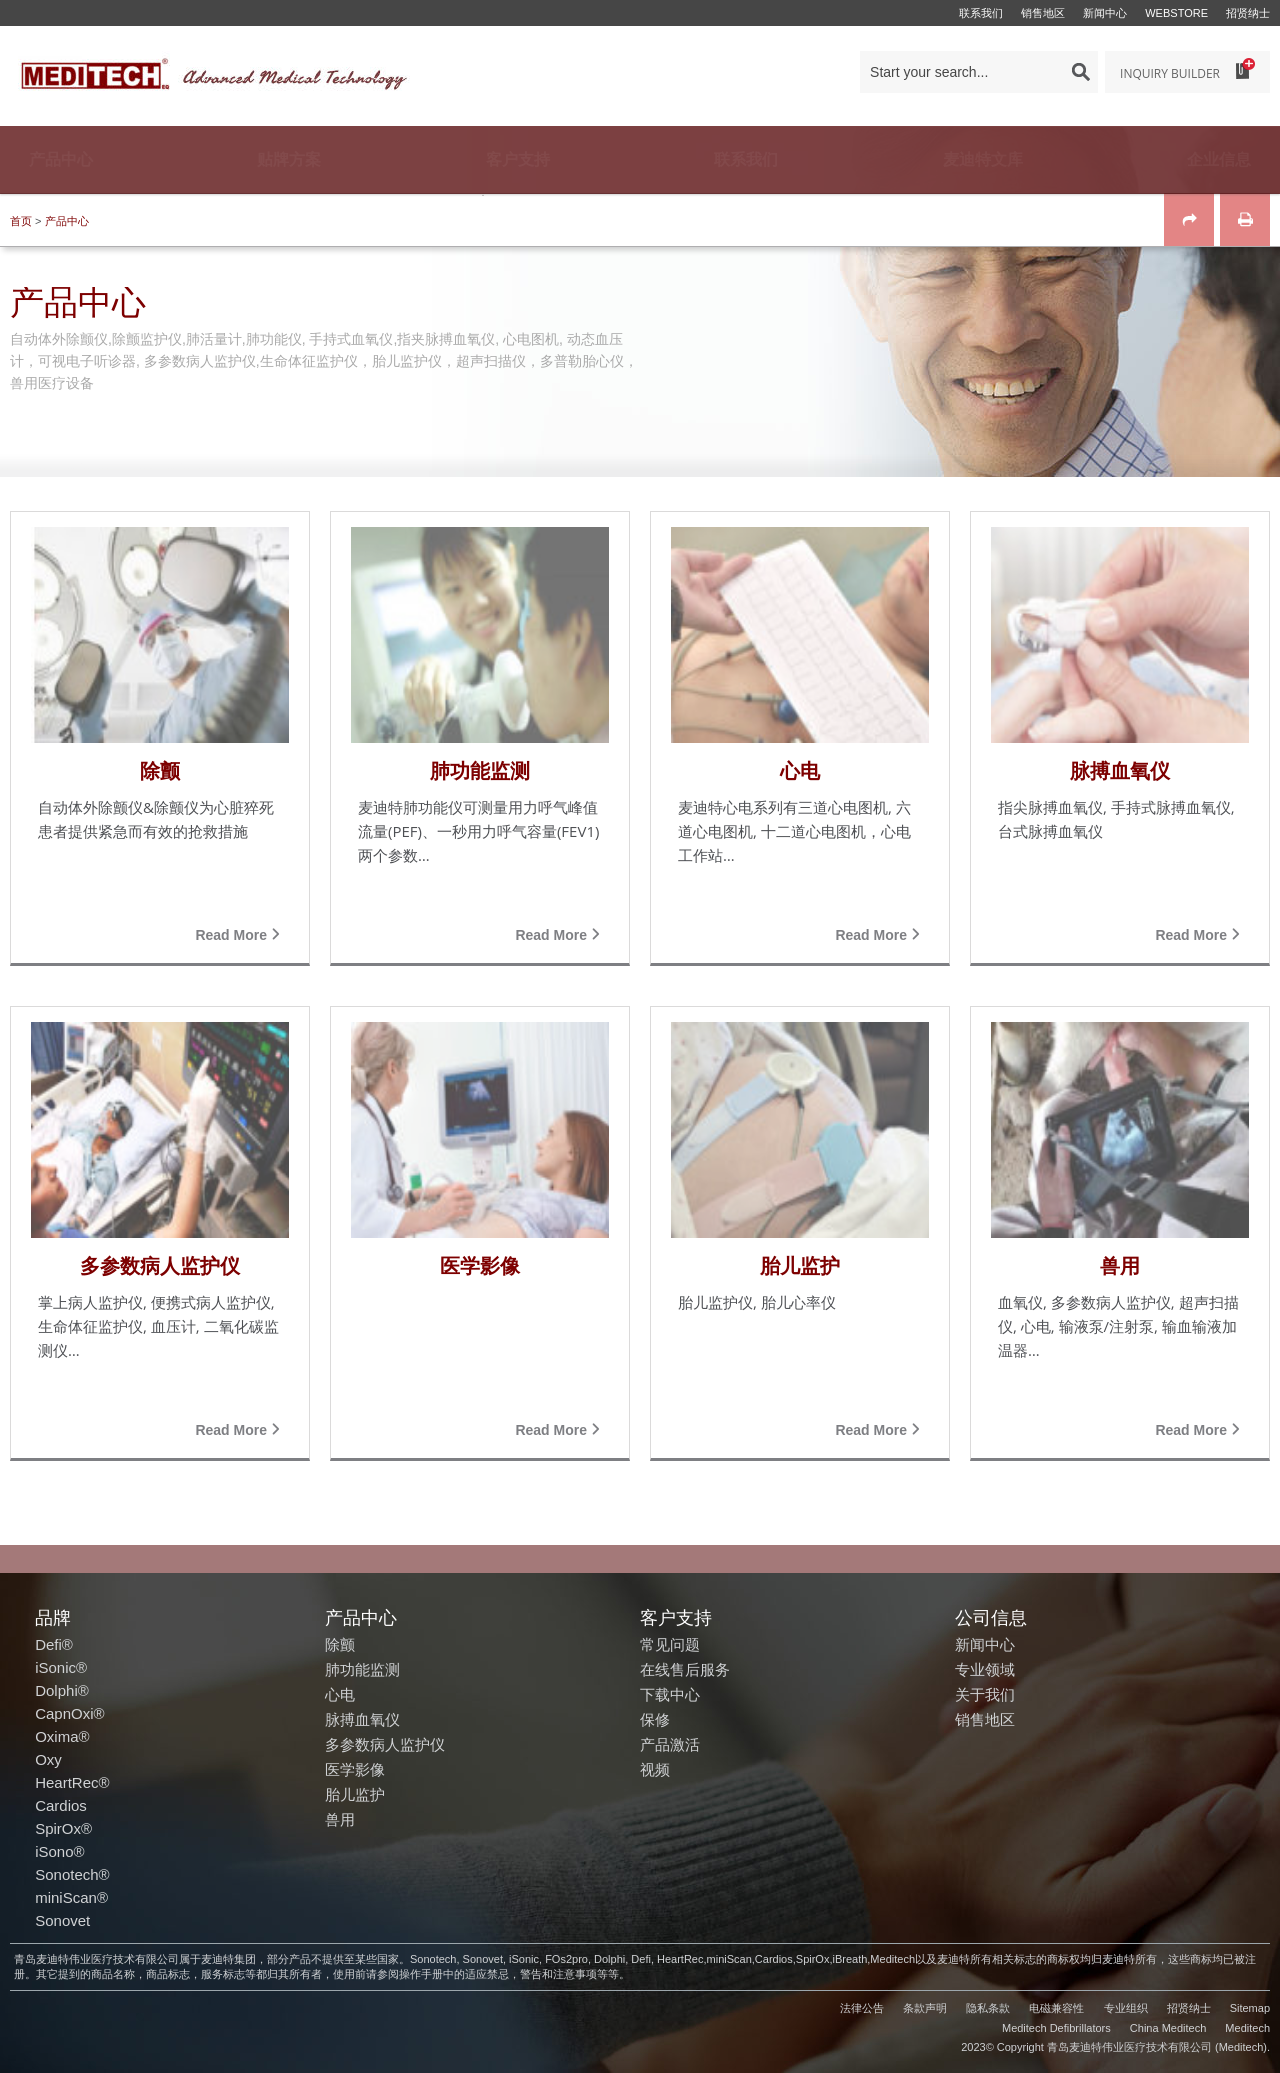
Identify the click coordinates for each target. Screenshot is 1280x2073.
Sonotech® (72, 1874)
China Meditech (1168, 2028)
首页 (21, 221)
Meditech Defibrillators (1056, 2028)
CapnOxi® (69, 1713)
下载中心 (670, 1694)
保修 (655, 1719)
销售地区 (1043, 13)
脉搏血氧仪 (362, 1719)
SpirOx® (63, 1828)
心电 (340, 1694)
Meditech (1247, 2028)
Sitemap (1250, 2008)
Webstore (1176, 13)
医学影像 (355, 1769)
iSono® (59, 1851)
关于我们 (985, 1694)
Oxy (48, 1759)
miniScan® (71, 1897)
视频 (655, 1769)
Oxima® (62, 1736)
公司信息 (991, 1617)
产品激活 (670, 1744)
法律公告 (862, 2008)
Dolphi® (62, 1690)
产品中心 (67, 221)
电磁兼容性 (1056, 2008)
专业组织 (1126, 2008)
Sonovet (62, 1920)
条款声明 (925, 2008)
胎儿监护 (355, 1794)
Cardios (61, 1805)
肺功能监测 (362, 1669)
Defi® (54, 1644)
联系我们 (981, 13)
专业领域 (985, 1669)
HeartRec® (72, 1782)
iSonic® (61, 1667)
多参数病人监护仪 (385, 1744)
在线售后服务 (685, 1669)
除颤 (340, 1644)
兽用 (340, 1819)
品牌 (53, 1617)
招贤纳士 (1248, 13)
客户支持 (676, 1617)
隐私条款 (988, 2008)
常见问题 (670, 1644)
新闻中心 (1105, 13)
